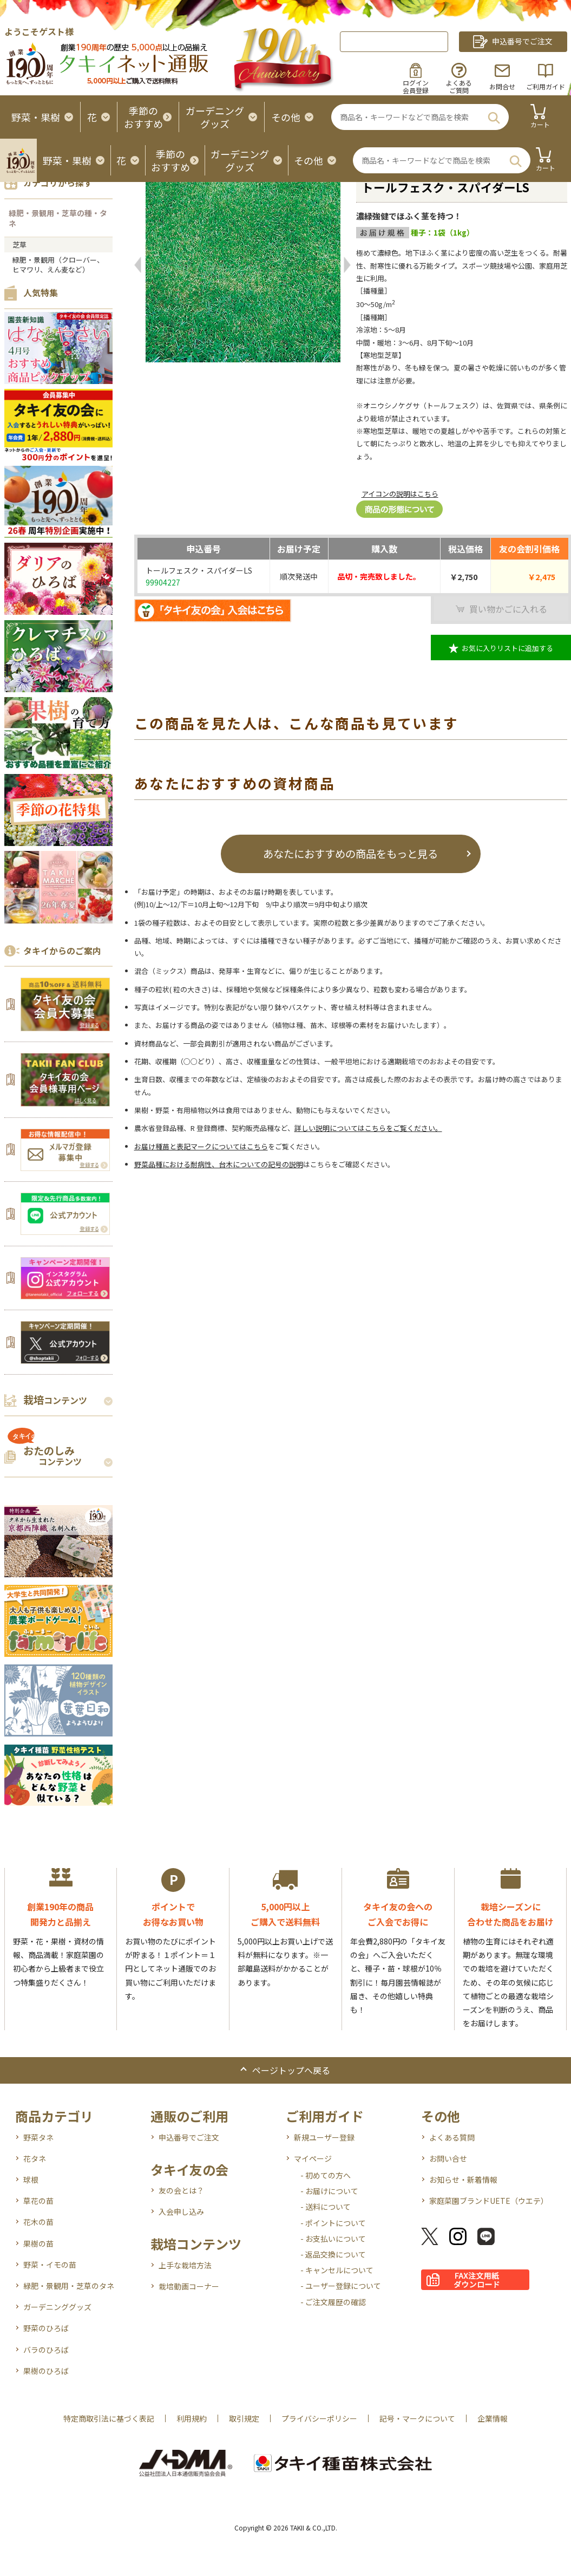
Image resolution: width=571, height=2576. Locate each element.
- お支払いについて (333, 2238)
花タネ (34, 2158)
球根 (30, 2179)
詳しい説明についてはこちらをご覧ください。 (368, 1128)
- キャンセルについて (336, 2270)
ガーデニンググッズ (57, 2306)
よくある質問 (452, 2137)
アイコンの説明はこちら (400, 494)
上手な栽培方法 (185, 2265)
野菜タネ (38, 2137)
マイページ (313, 2158)
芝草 (19, 244)
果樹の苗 (38, 2243)
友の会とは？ (181, 2190)
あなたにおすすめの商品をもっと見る (350, 853)
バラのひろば (46, 2349)
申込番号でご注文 (189, 2137)
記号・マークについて (417, 2418)
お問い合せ (448, 2158)
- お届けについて (329, 2190)
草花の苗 (38, 2200)
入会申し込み (181, 2211)
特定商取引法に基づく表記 (108, 2418)
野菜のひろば (46, 2328)
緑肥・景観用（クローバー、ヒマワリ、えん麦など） (58, 265)
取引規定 (244, 2418)
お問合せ (502, 86)
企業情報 (492, 2418)
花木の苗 (38, 2221)
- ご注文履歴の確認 (333, 2302)
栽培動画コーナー (189, 2286)
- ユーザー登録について (340, 2285)
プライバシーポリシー (319, 2418)
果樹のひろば (46, 2370)
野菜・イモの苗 (49, 2264)
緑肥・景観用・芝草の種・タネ (58, 218)
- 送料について (325, 2206)
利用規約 (191, 2418)
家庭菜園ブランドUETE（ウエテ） (488, 2200)
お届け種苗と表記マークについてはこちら (201, 1146)
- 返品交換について (333, 2254)
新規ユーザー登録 (324, 2137)
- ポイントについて (333, 2222)
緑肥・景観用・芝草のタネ (68, 2285)
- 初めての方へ (325, 2175)
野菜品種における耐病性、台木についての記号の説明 (218, 1164)
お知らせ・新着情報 (463, 2179)
